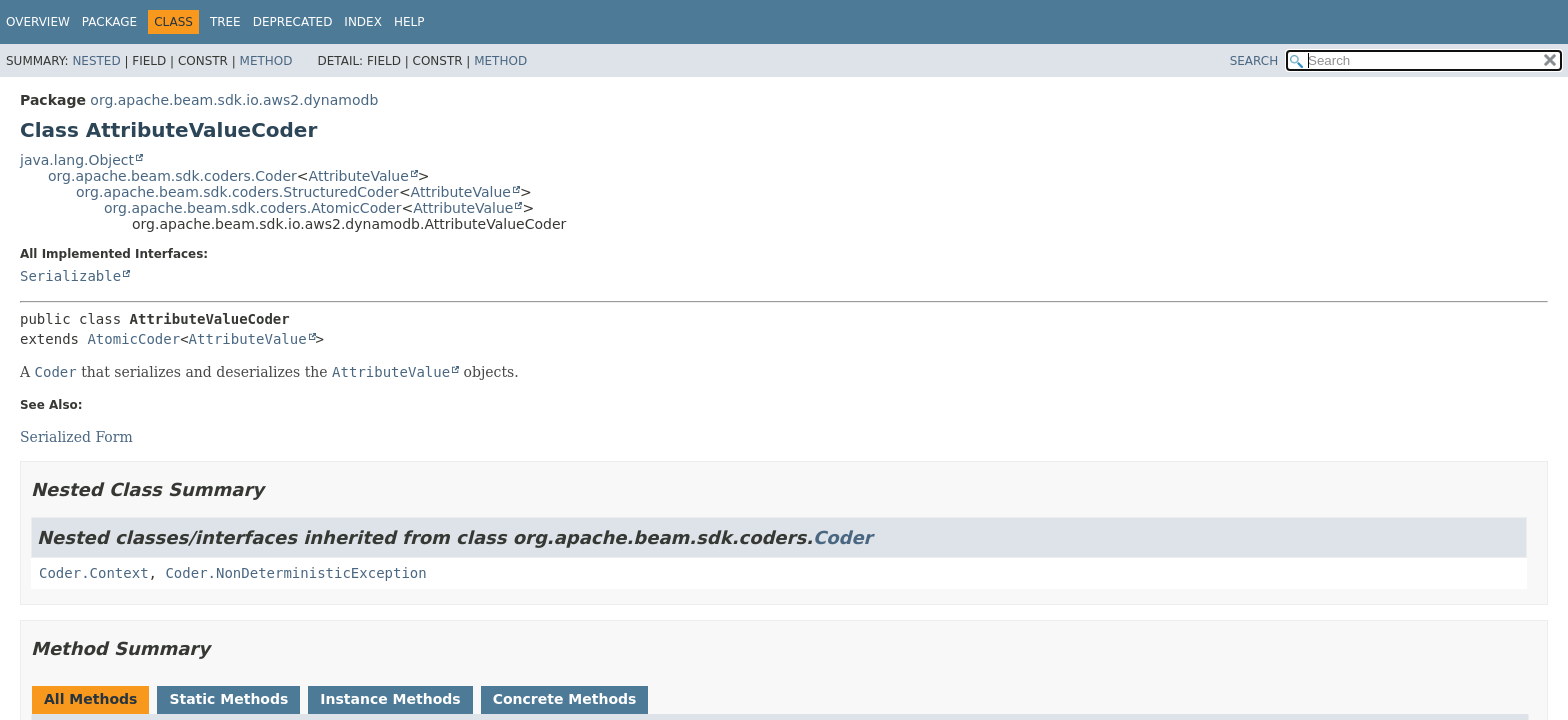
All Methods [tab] (90, 699)
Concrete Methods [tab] (565, 699)
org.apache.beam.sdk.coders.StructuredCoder (237, 192)
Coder (843, 537)
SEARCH (1254, 61)
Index (363, 22)
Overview (38, 22)
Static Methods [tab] (228, 699)
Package (109, 22)
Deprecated (293, 22)
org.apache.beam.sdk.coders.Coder (172, 176)
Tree (225, 22)
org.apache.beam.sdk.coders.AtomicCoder (252, 208)
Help (409, 22)
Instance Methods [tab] (390, 699)
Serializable (70, 276)
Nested (96, 61)
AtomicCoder (133, 339)
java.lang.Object (77, 160)
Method (266, 61)
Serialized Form (76, 437)
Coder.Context (94, 573)
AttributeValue (359, 176)
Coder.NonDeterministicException (295, 573)
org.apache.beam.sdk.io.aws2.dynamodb (234, 100)
